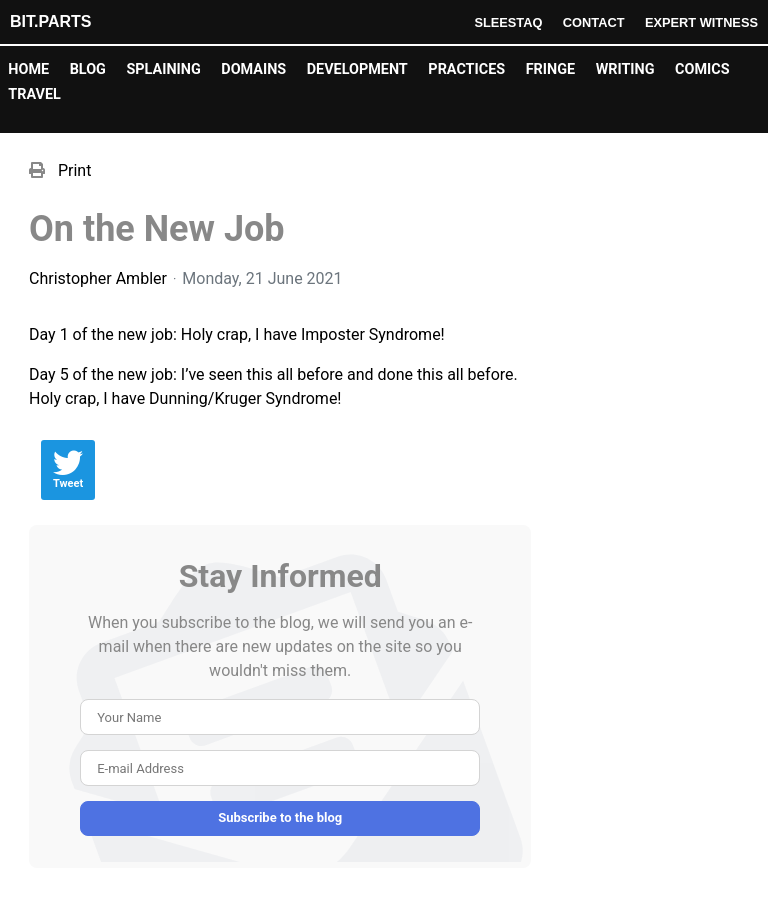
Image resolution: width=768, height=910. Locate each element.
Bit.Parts (50, 21)
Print (74, 170)
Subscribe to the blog (280, 817)
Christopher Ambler (98, 278)
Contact (594, 22)
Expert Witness (701, 22)
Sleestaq (508, 22)
